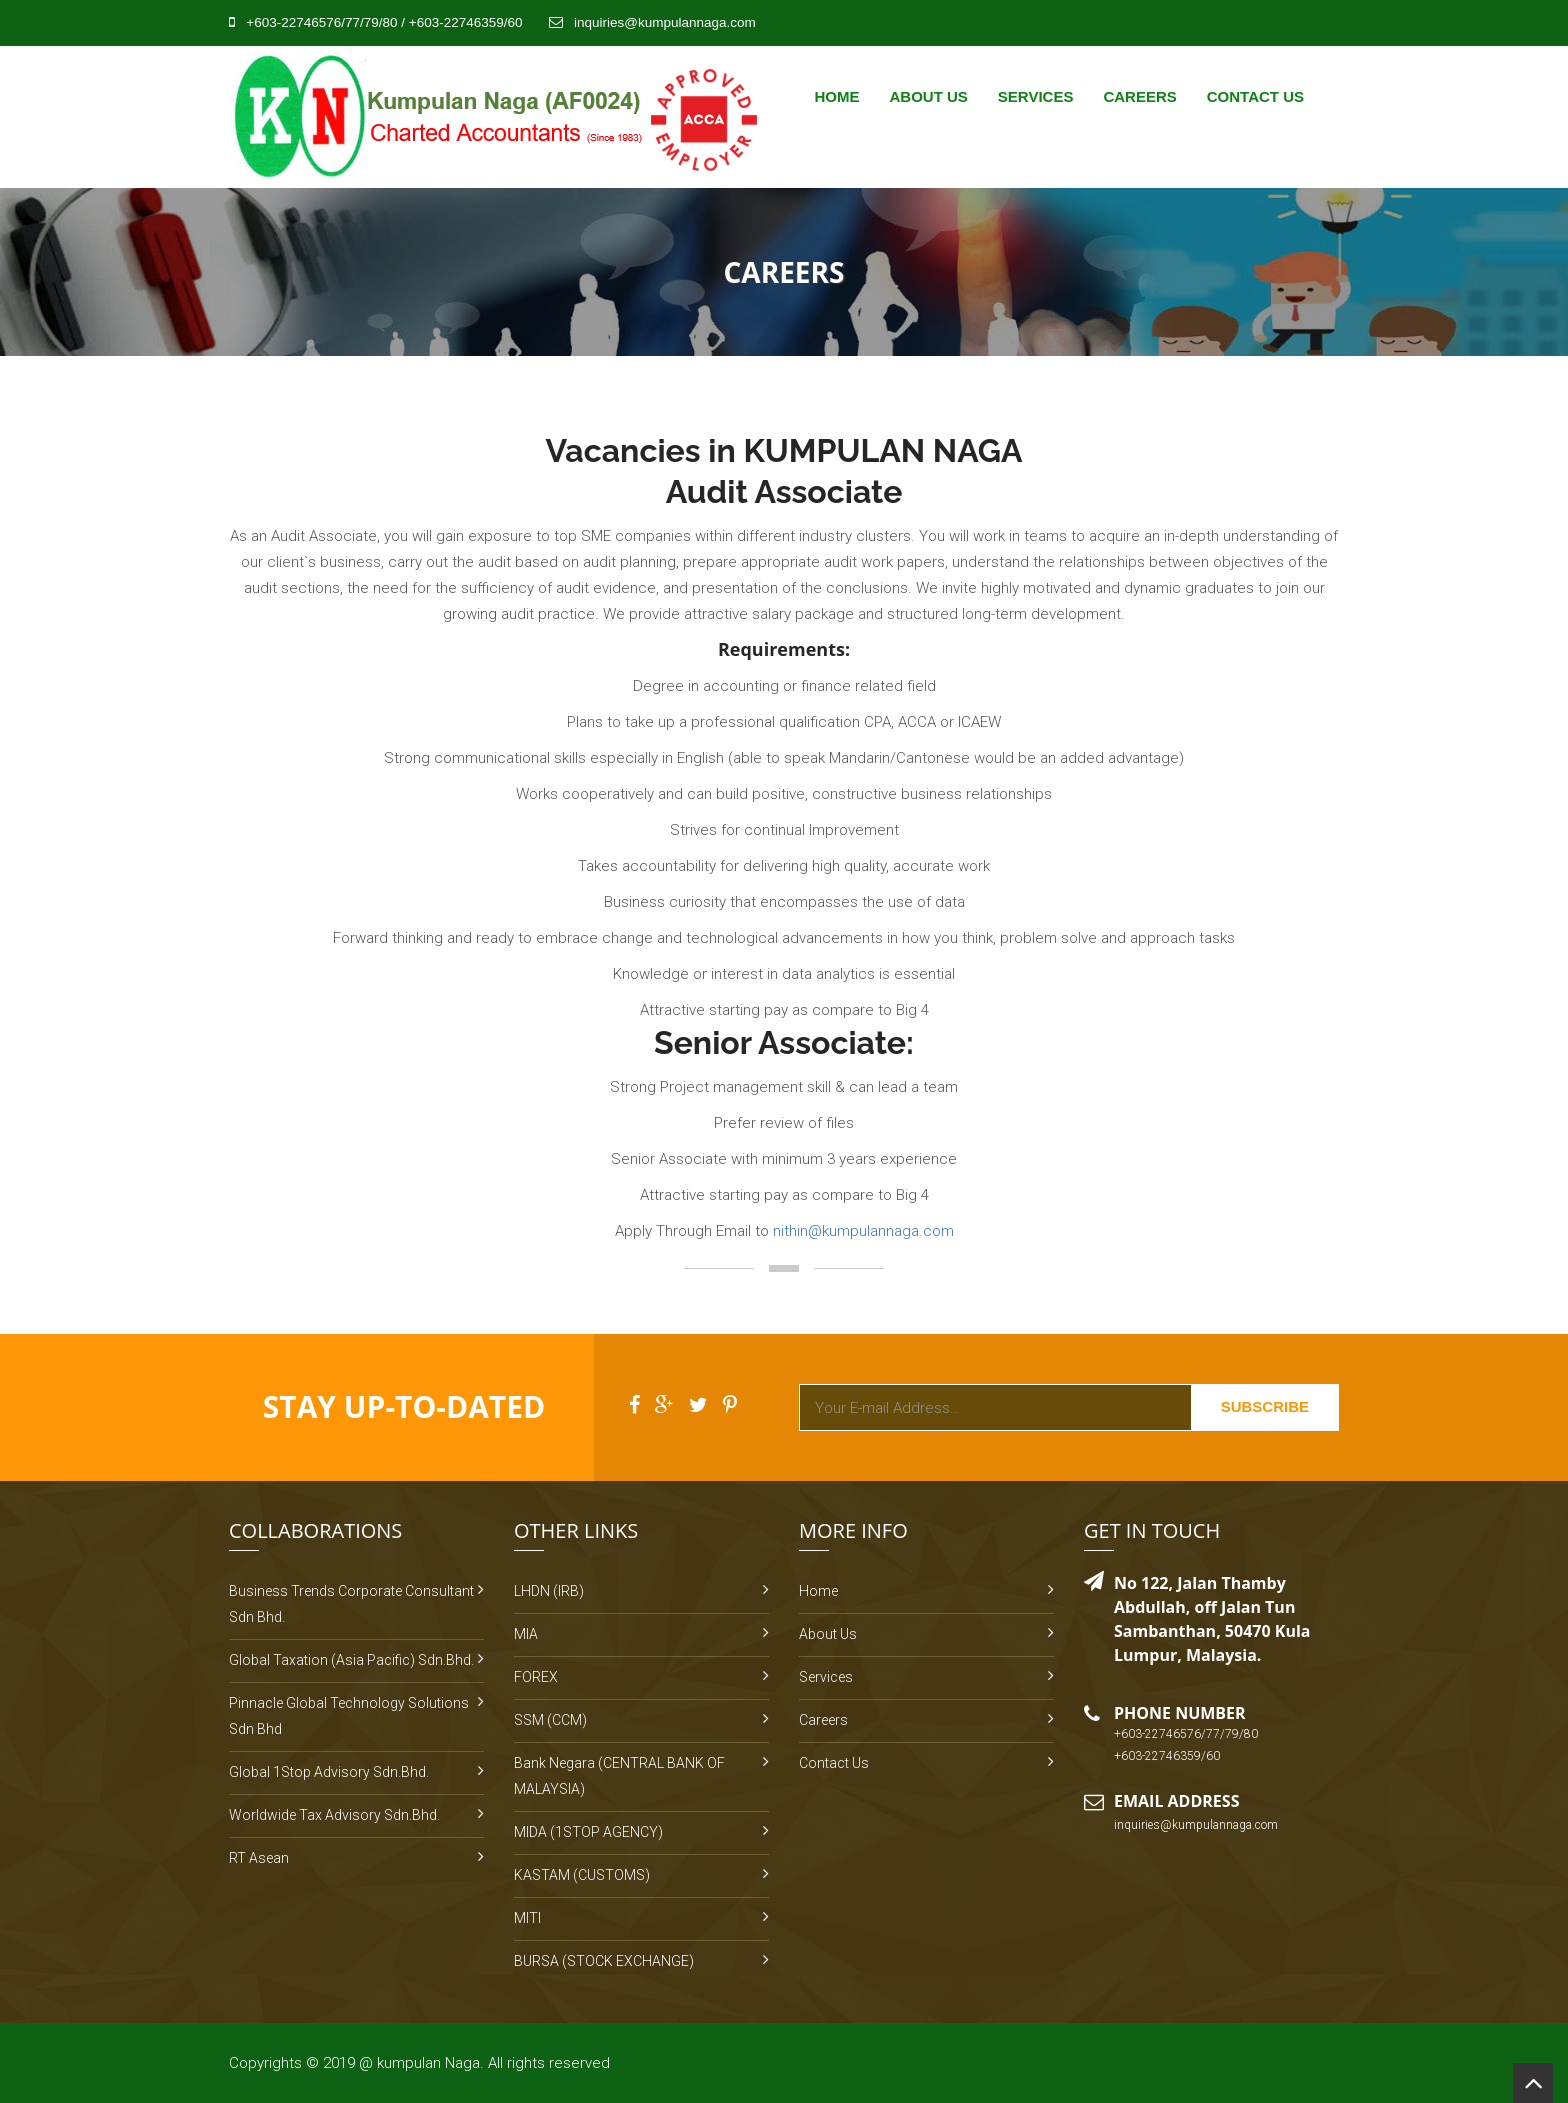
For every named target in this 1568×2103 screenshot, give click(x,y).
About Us (928, 96)
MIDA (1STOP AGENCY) (588, 1832)
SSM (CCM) (550, 1720)
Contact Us (1255, 96)
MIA (526, 1634)
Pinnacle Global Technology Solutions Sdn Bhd (349, 1716)
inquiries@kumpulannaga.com (665, 22)
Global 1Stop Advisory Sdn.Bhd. (329, 1772)
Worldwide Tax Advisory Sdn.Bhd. (334, 1815)
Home (836, 96)
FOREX (536, 1677)
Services (1036, 96)
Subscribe (1265, 1406)
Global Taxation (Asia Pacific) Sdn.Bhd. (351, 1660)
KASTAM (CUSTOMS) (582, 1875)
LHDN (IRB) (549, 1591)
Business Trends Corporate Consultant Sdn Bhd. (351, 1604)
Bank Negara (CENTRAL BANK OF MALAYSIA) (619, 1776)
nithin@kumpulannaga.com (863, 1231)
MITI (527, 1918)
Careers (1139, 96)
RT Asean (259, 1858)
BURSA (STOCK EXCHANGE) (604, 1961)
